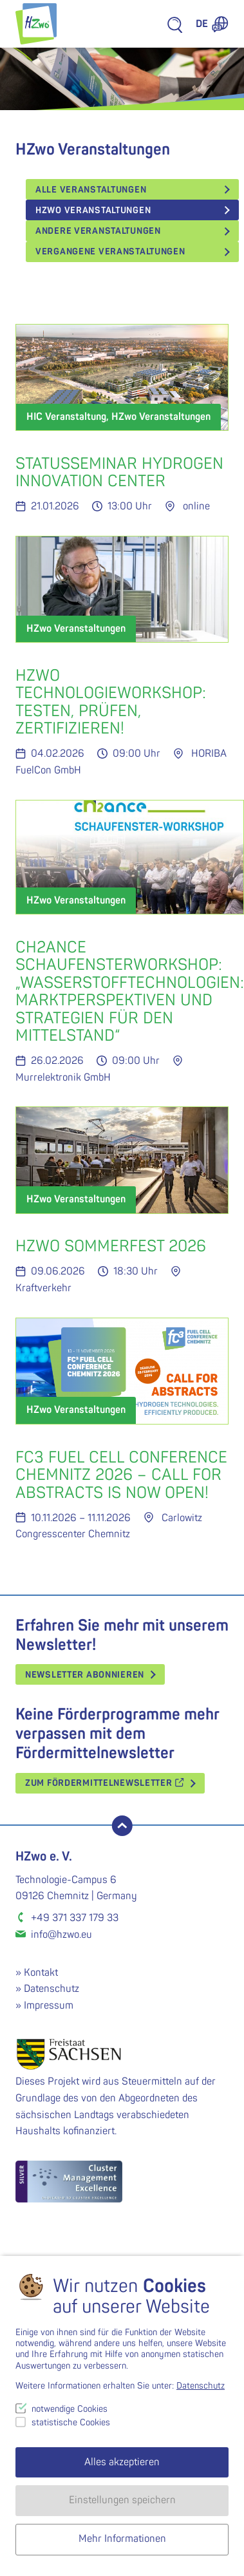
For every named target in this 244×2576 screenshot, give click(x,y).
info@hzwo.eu (61, 1934)
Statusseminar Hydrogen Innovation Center (119, 473)
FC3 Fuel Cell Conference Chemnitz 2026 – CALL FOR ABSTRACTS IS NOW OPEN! (121, 1475)
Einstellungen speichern (122, 2500)
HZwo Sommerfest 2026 (110, 1246)
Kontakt (41, 1972)
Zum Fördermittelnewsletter (104, 1782)
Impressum (48, 2005)
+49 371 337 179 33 (74, 1917)
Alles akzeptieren (122, 2462)
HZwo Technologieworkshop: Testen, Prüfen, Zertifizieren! (110, 702)
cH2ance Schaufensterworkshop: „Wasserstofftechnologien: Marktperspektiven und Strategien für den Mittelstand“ (129, 992)
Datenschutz (51, 1988)
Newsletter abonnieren (84, 1674)
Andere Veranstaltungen (98, 230)
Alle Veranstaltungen (90, 189)
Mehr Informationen (122, 2538)
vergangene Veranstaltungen (110, 251)
